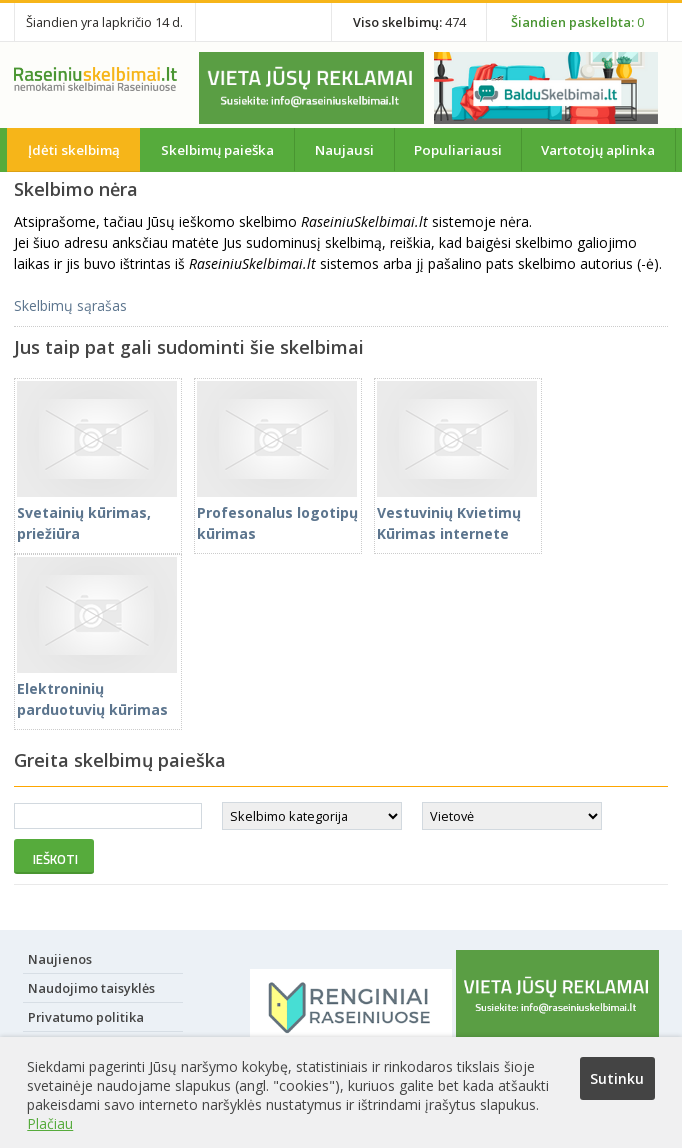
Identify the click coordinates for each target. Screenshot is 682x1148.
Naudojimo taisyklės (91, 988)
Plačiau (50, 1123)
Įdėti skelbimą (74, 150)
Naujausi (344, 150)
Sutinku (617, 1078)
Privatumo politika (86, 1017)
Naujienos (60, 959)
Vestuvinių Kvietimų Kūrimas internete (457, 512)
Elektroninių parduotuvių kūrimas (97, 688)
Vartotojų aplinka (598, 150)
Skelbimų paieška (217, 150)
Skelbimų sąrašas (70, 305)
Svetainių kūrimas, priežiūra (97, 512)
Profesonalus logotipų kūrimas (277, 512)
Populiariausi (458, 150)
